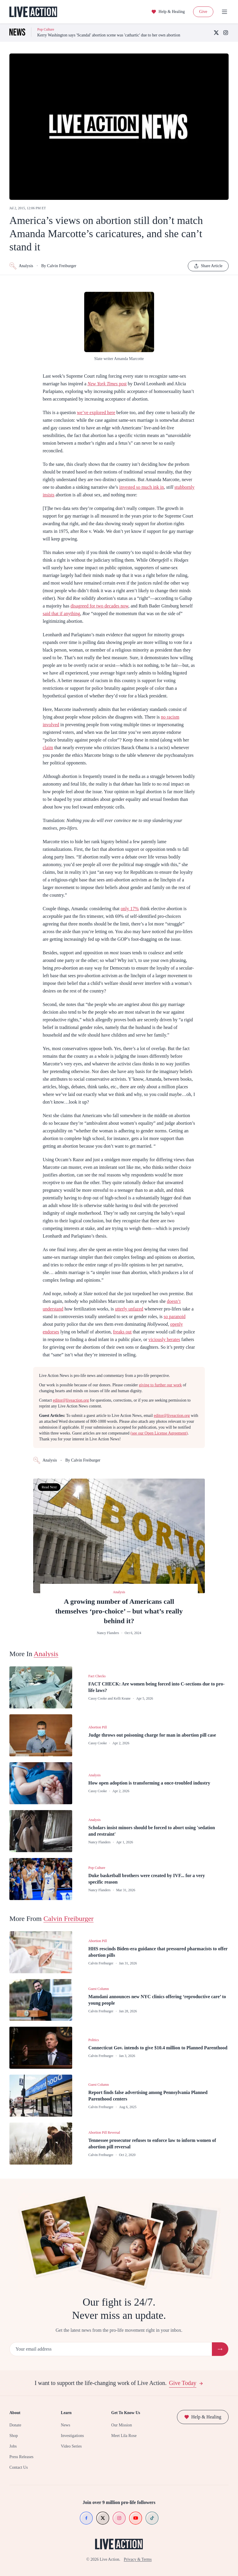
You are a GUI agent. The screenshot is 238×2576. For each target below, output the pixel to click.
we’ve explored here (96, 412)
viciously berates (164, 1339)
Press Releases (21, 2457)
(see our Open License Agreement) (159, 1433)
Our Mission (121, 2425)
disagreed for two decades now (99, 605)
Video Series (71, 2446)
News (65, 2425)
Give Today (186, 2383)
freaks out (122, 1331)
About (14, 2413)
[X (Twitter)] (216, 33)
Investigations (72, 2435)
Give (203, 11)
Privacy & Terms (138, 2559)
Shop (13, 2435)
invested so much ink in (141, 487)
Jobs (13, 2446)
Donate (15, 2425)
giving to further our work (160, 1385)
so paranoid (174, 1316)
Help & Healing (168, 11)
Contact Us (18, 2467)
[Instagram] (226, 33)
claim (48, 747)
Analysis (21, 266)
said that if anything (61, 613)
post (106, 383)
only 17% (130, 908)
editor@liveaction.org (71, 1400)
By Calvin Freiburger (59, 266)
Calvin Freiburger (68, 1918)
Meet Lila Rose (123, 2435)
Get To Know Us (125, 2413)
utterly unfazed (129, 1308)
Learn (66, 2413)
